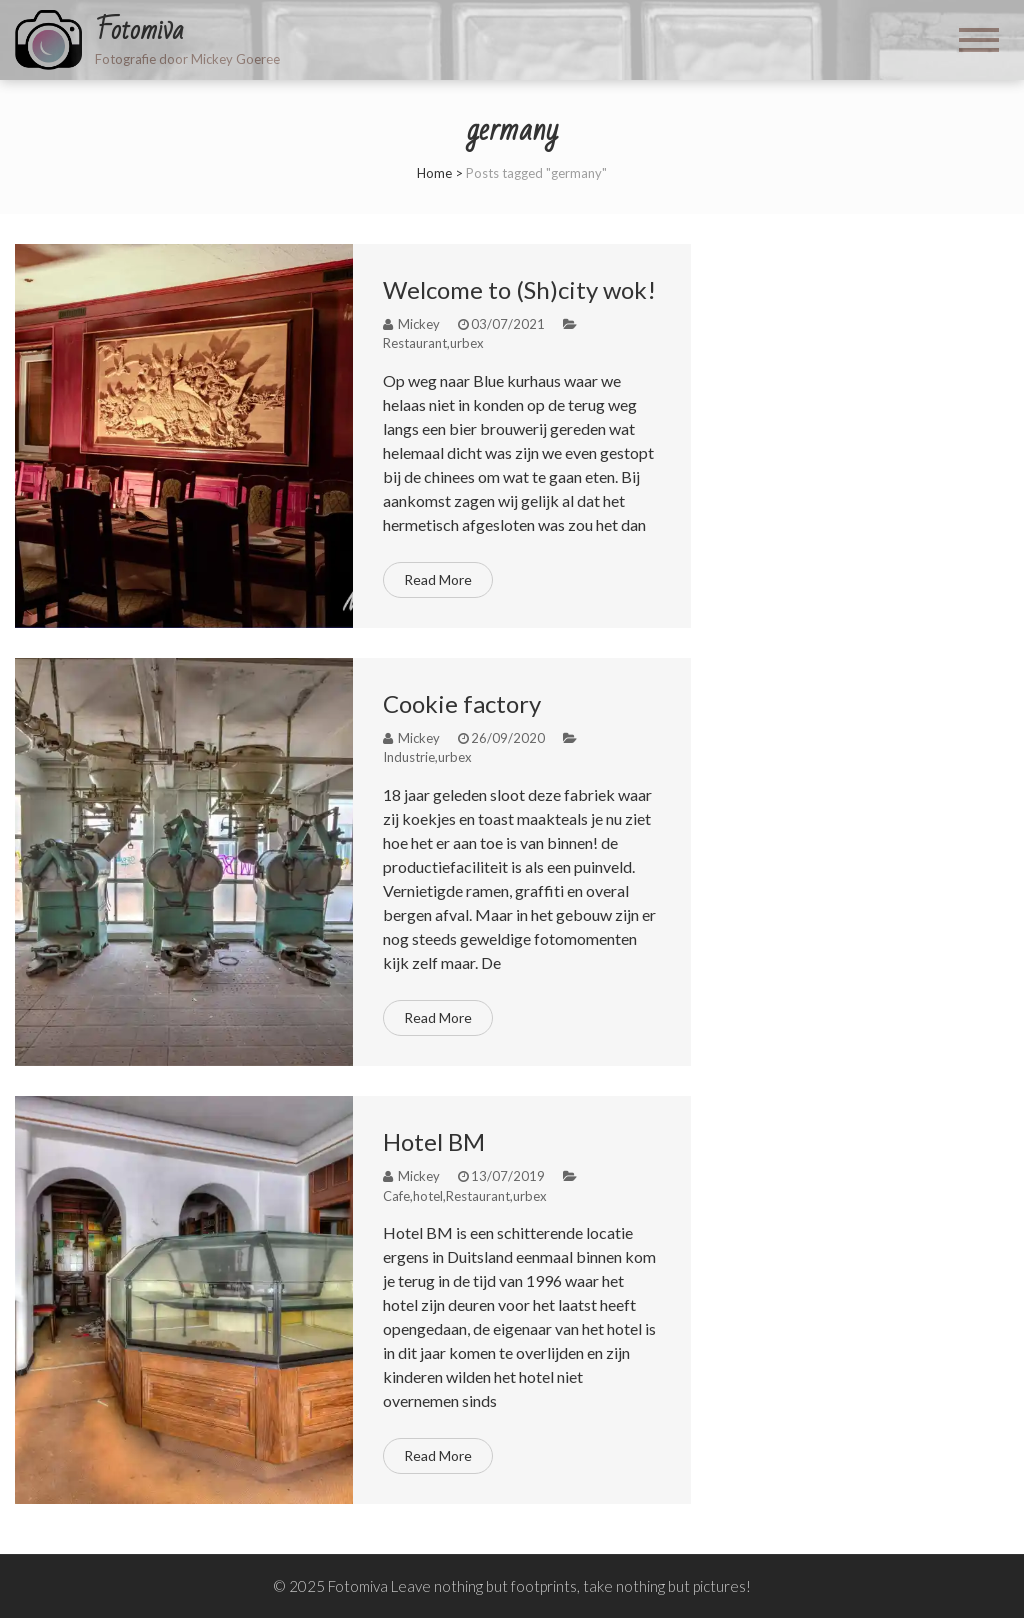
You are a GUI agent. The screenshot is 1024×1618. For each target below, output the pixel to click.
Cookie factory (462, 703)
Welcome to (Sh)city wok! (519, 289)
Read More (438, 579)
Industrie (409, 757)
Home (434, 173)
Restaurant (415, 343)
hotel (428, 1196)
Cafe (396, 1196)
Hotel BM (434, 1141)
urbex (467, 343)
